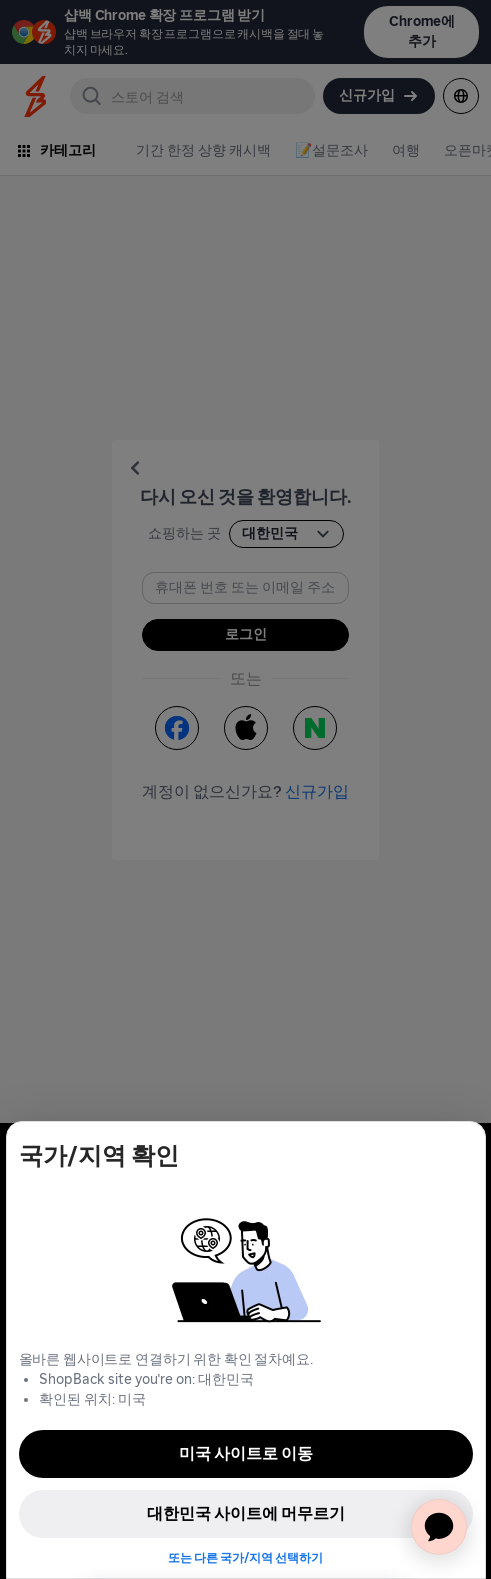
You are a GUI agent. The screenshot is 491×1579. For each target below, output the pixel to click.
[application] (439, 1527)
